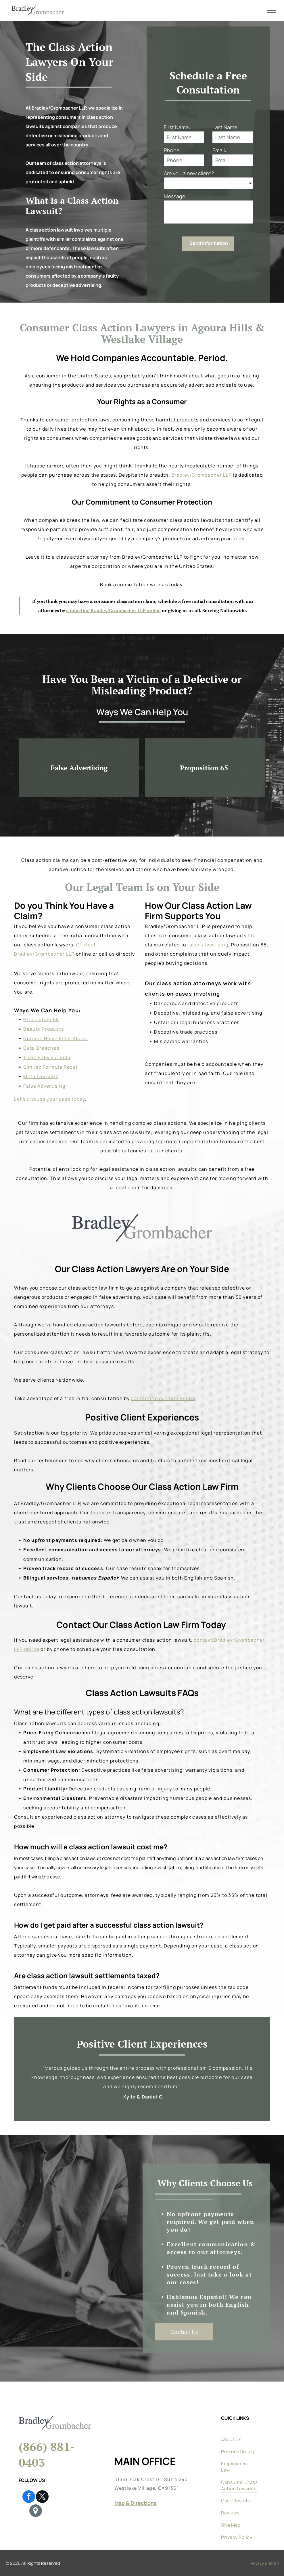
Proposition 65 (41, 1019)
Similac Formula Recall (51, 1067)
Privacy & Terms (265, 2563)
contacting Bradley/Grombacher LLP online (113, 610)
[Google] (35, 2511)
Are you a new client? (189, 173)
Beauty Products (43, 1029)
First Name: (177, 127)
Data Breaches (41, 1048)
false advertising (207, 945)
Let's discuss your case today (49, 1099)
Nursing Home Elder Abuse (55, 1038)
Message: (175, 196)
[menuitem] (239, 2430)
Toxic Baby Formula (46, 1057)
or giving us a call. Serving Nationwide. (204, 610)
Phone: (172, 150)
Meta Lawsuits (40, 1076)
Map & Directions (135, 2502)
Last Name (224, 127)
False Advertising (44, 1086)
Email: (219, 150)
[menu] (271, 10)
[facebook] (28, 2497)
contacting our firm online (163, 1398)
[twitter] (42, 2497)
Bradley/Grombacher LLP (201, 475)
